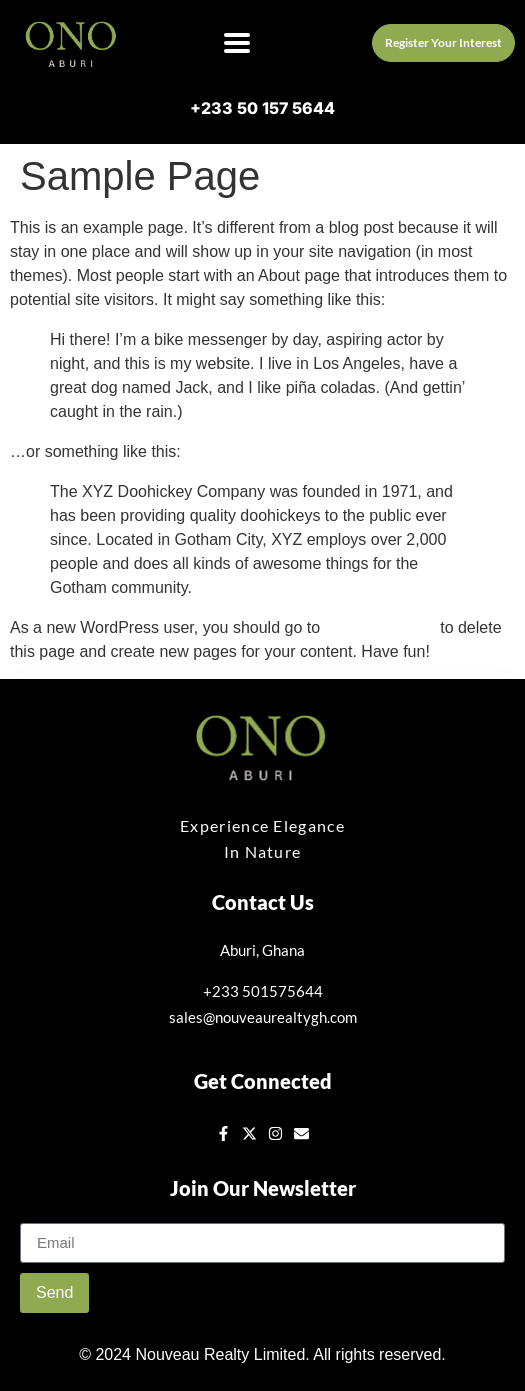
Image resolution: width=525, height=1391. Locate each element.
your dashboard (380, 627)
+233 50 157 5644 (262, 108)
